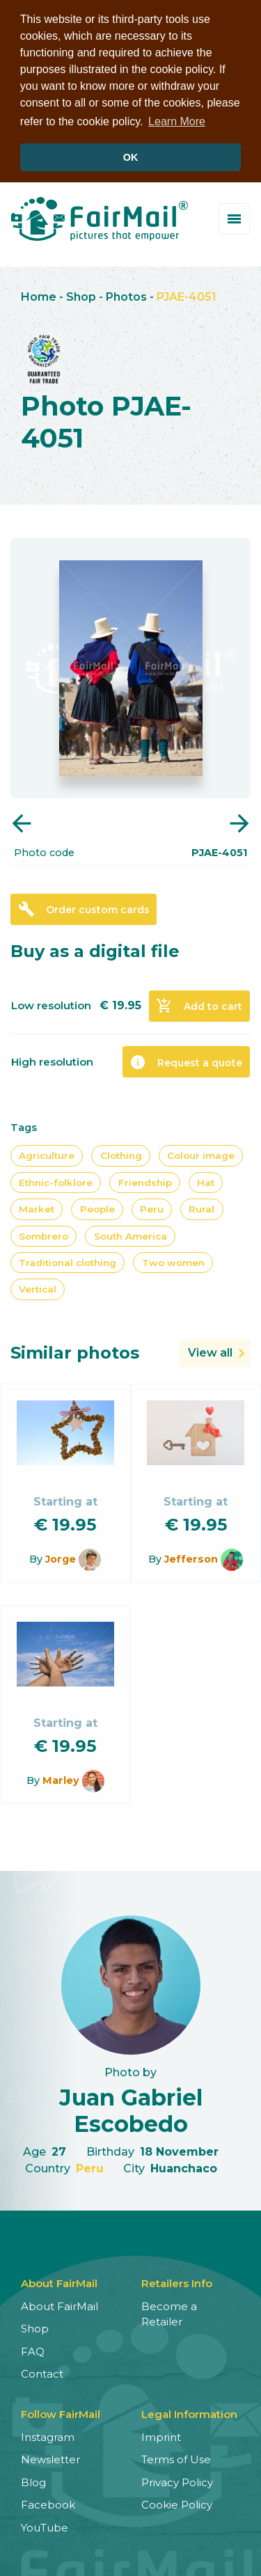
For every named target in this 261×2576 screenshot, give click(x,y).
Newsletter (50, 2458)
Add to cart (199, 1005)
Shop (81, 296)
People (97, 1208)
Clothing (121, 1154)
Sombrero (43, 1234)
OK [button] (131, 157)
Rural (201, 1208)
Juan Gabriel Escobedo (131, 2110)
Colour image (201, 1154)
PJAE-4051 (186, 296)
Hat (205, 1181)
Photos (126, 296)
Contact (42, 2373)
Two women (173, 1261)
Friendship (145, 1181)
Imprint (161, 2435)
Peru (152, 1208)
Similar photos (74, 1351)
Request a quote (185, 1060)
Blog (33, 2481)
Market (36, 1208)
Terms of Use (176, 2458)
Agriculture (46, 1154)
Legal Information (189, 2412)
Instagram (47, 2435)
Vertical (37, 1288)
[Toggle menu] (234, 218)
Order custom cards (84, 908)
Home (38, 296)
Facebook (48, 2504)
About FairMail (59, 2305)
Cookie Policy (176, 2504)
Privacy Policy (177, 2481)
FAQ (33, 2350)
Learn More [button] (176, 121)
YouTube (44, 2526)
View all (210, 1351)
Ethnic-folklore (56, 1181)
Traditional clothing (67, 1261)
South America (130, 1234)
